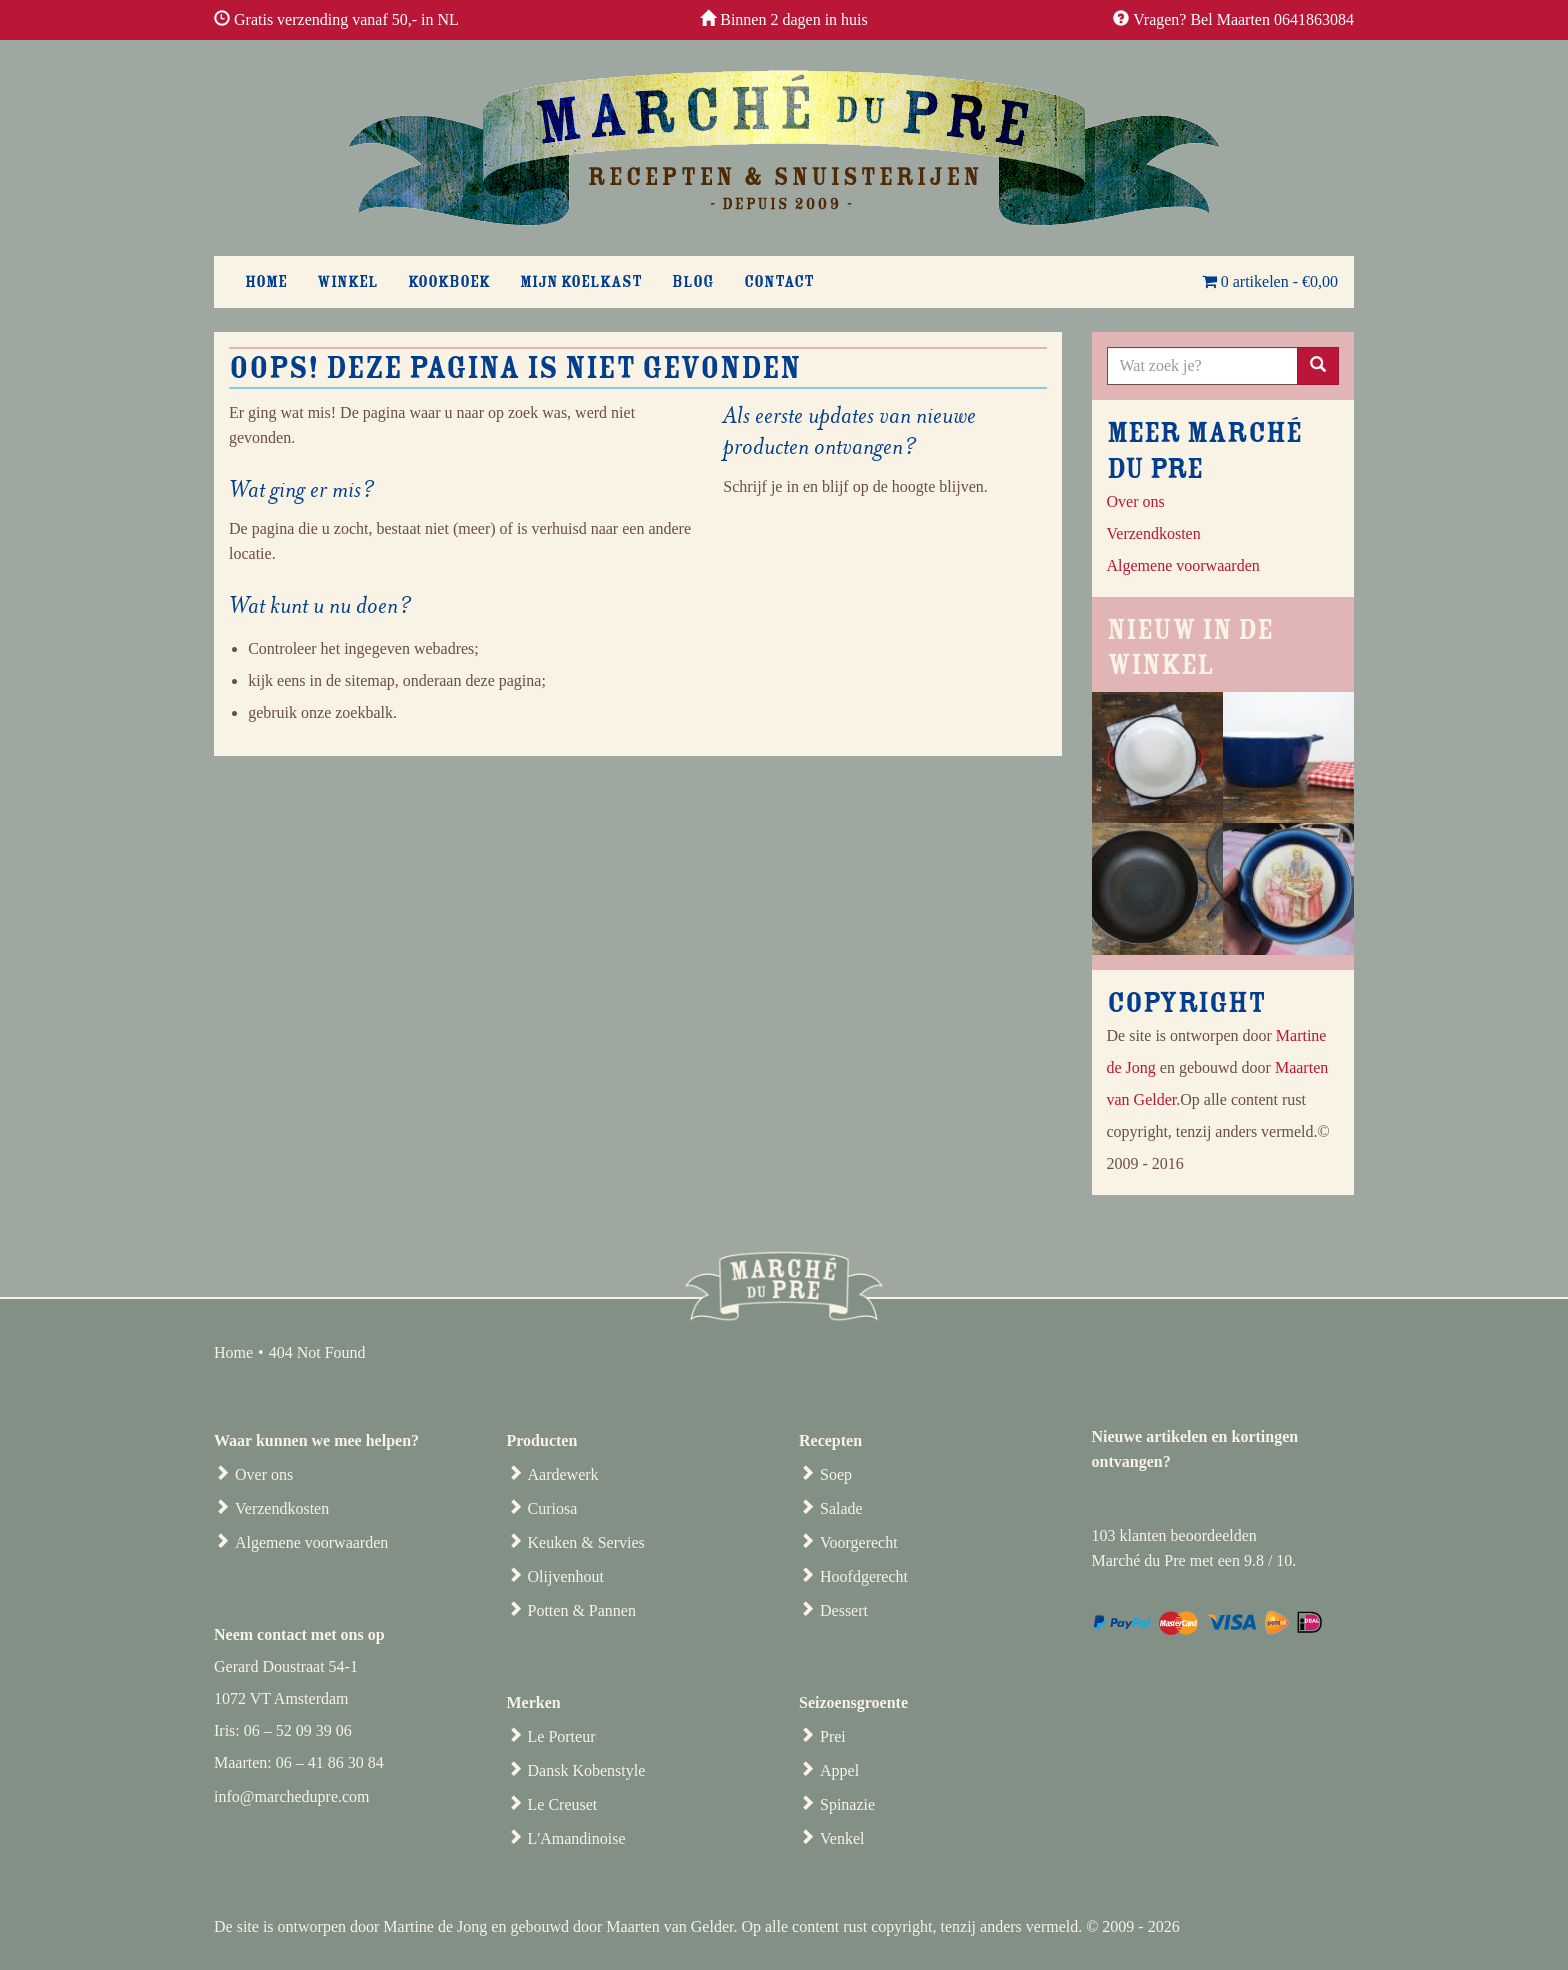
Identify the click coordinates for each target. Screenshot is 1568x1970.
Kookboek (449, 282)
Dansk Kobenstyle (587, 1770)
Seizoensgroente (853, 1702)
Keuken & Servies (586, 1542)
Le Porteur (562, 1736)
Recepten (830, 1440)
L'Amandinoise (577, 1838)
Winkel (347, 282)
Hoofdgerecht (864, 1576)
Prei (833, 1736)
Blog (693, 282)
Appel (839, 1770)
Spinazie (847, 1804)
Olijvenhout (566, 1576)
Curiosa (553, 1508)
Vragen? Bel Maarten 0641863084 (1243, 19)
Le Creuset (563, 1804)
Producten (542, 1440)
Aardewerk (563, 1474)
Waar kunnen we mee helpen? (316, 1440)
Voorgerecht (859, 1542)
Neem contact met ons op (299, 1634)
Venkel (842, 1838)
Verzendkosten (282, 1508)
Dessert (844, 1610)
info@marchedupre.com (292, 1796)
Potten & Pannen (582, 1610)
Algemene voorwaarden (311, 1542)
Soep (836, 1474)
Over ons (1136, 501)
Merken (534, 1702)
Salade (841, 1508)
